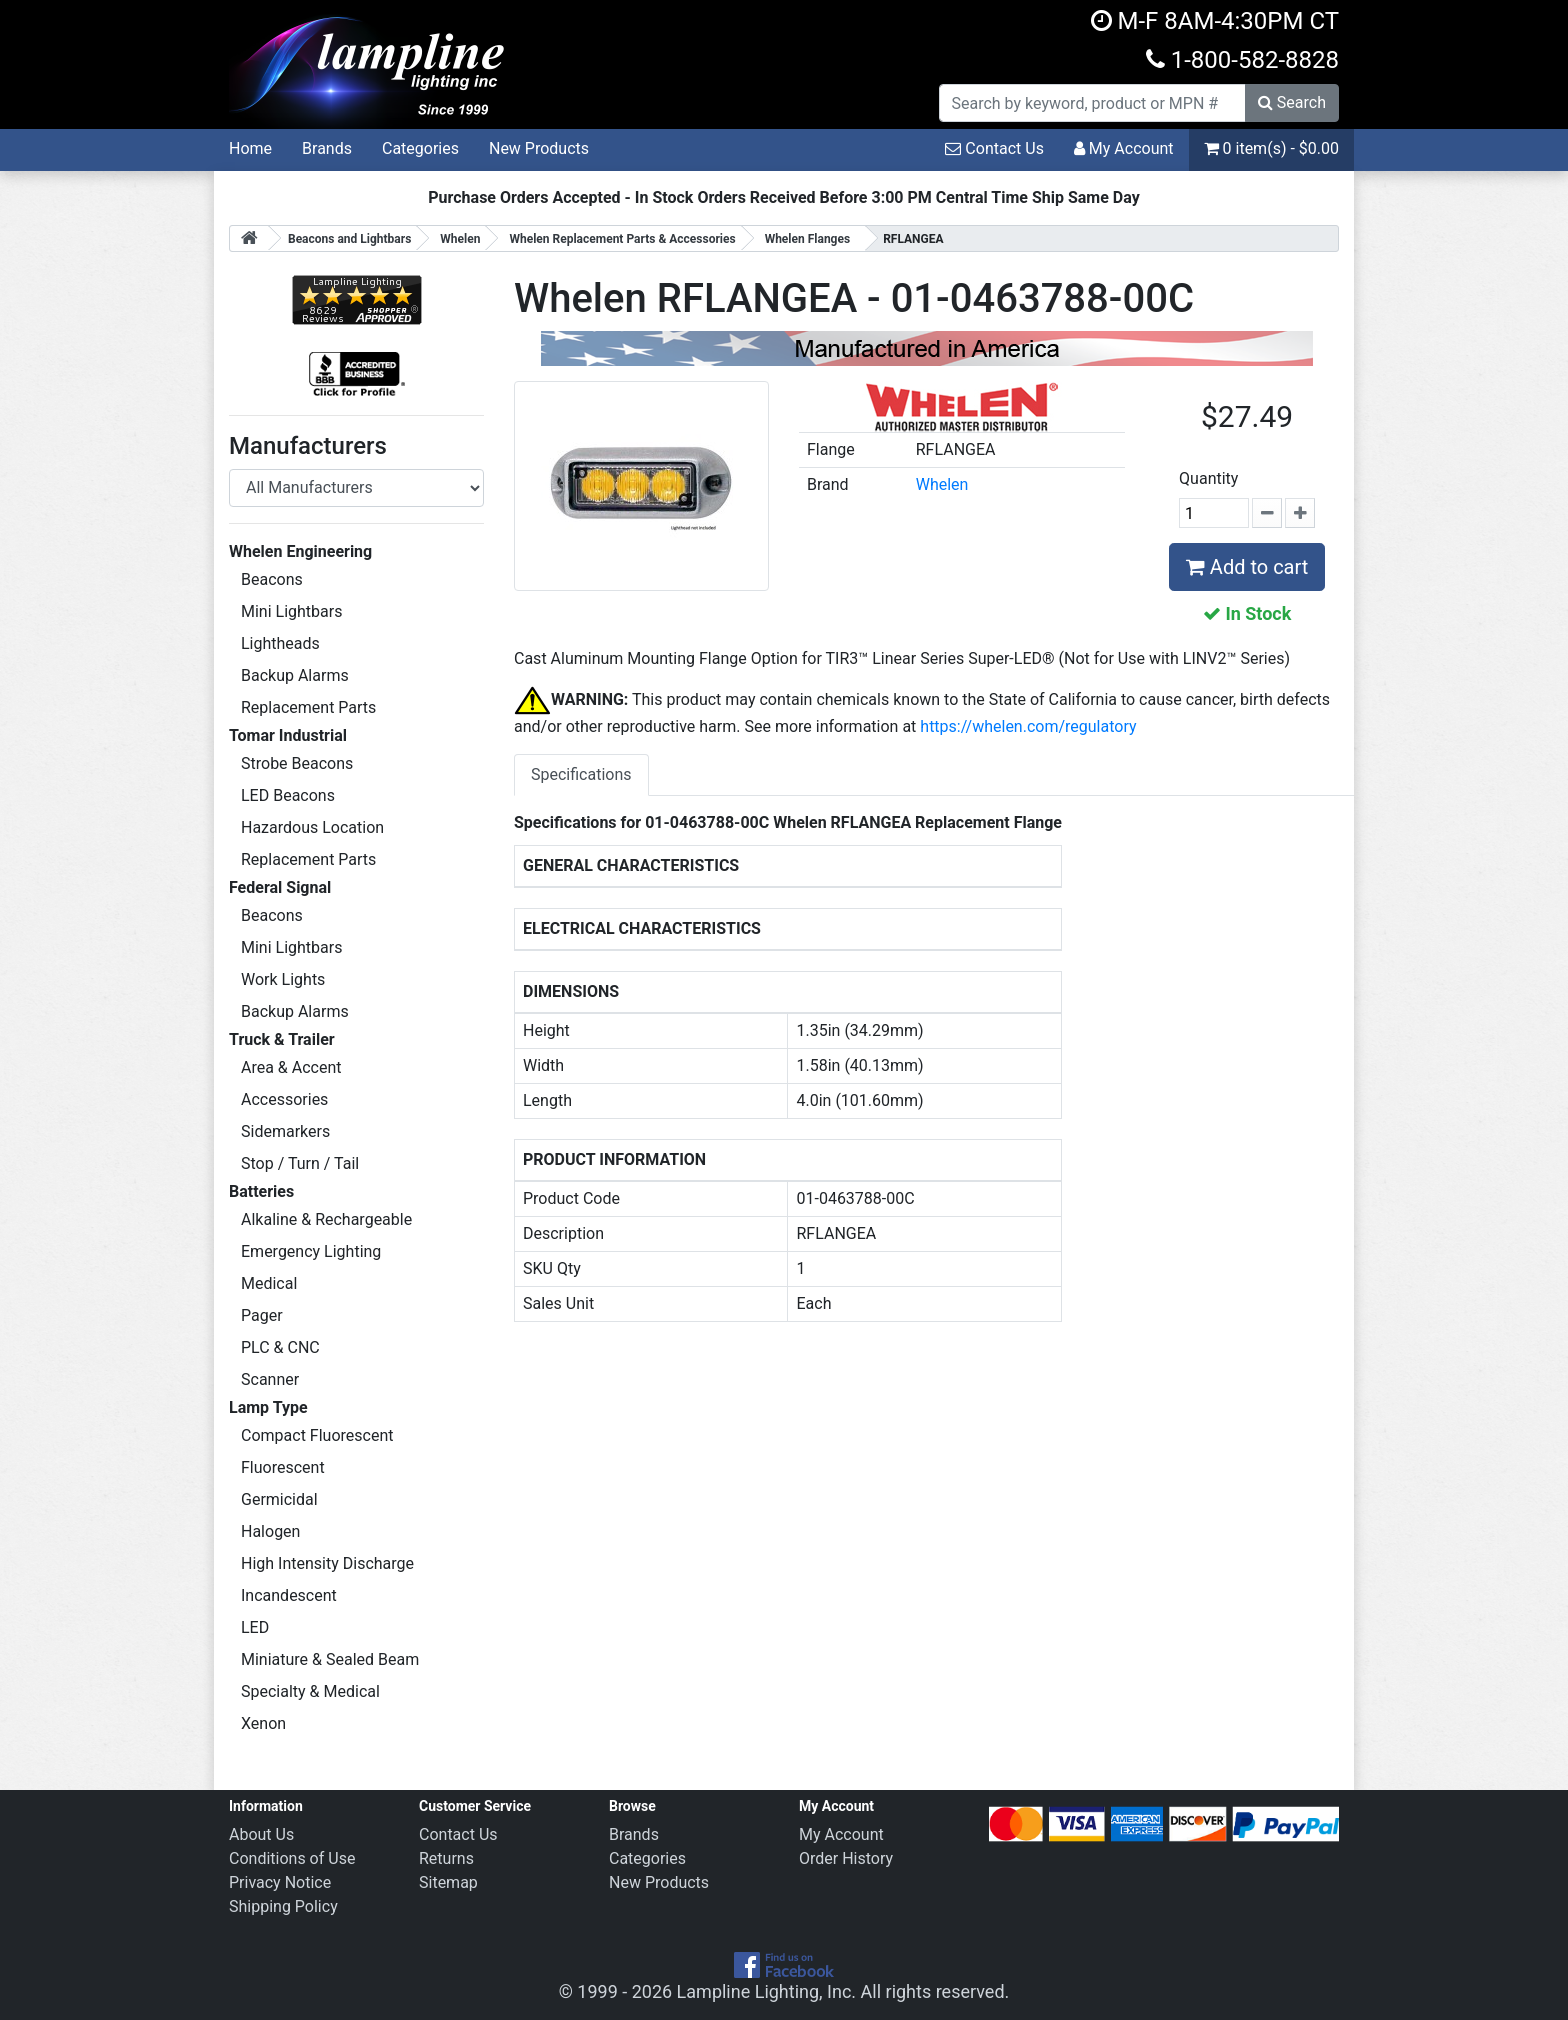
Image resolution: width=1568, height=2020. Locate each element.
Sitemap (448, 1882)
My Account (1124, 148)
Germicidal (279, 1499)
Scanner (270, 1379)
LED (255, 1627)
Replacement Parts (308, 707)
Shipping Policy (283, 1906)
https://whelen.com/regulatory (1028, 726)
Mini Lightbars (291, 611)
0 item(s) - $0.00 (1271, 148)
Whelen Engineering (300, 551)
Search (1292, 102)
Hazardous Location (312, 827)
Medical (269, 1283)
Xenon (263, 1723)
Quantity (1208, 478)
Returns (446, 1858)
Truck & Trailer (282, 1039)
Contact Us (994, 148)
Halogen (270, 1531)
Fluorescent (283, 1467)
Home (250, 148)
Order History (846, 1858)
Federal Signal (280, 887)
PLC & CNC (280, 1347)
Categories (420, 148)
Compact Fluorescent (317, 1435)
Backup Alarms (295, 675)
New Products (539, 148)
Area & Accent (291, 1067)
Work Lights (283, 979)
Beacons (272, 579)
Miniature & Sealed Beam (330, 1659)
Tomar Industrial (288, 735)
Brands (327, 148)
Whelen (942, 484)
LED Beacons (288, 795)
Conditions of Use (292, 1858)
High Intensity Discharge (327, 1563)
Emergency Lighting (311, 1251)
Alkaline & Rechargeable (326, 1219)
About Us (261, 1834)
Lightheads (280, 643)
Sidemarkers (285, 1131)
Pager (262, 1315)
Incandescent (289, 1595)
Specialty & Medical (310, 1691)
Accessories (284, 1099)
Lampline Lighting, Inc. (767, 1991)
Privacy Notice (280, 1882)
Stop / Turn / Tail (300, 1163)
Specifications (581, 774)
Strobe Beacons (297, 763)
